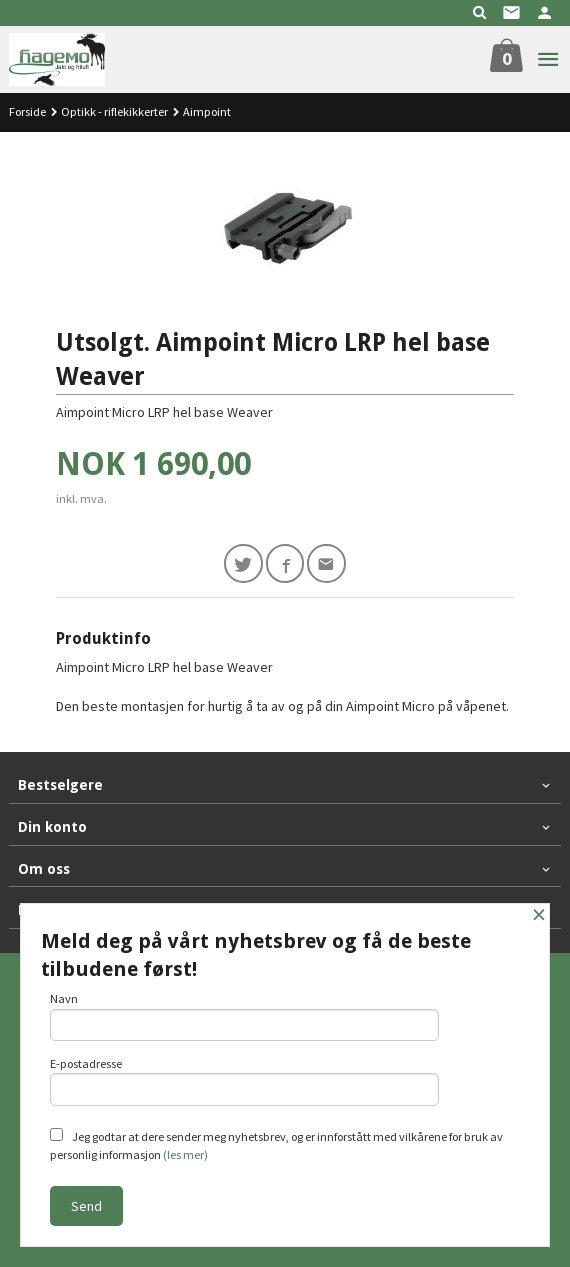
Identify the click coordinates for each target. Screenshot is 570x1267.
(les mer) (185, 1154)
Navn (244, 1016)
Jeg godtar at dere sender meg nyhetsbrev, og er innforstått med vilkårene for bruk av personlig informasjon (276, 1145)
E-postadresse (244, 1081)
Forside (27, 111)
